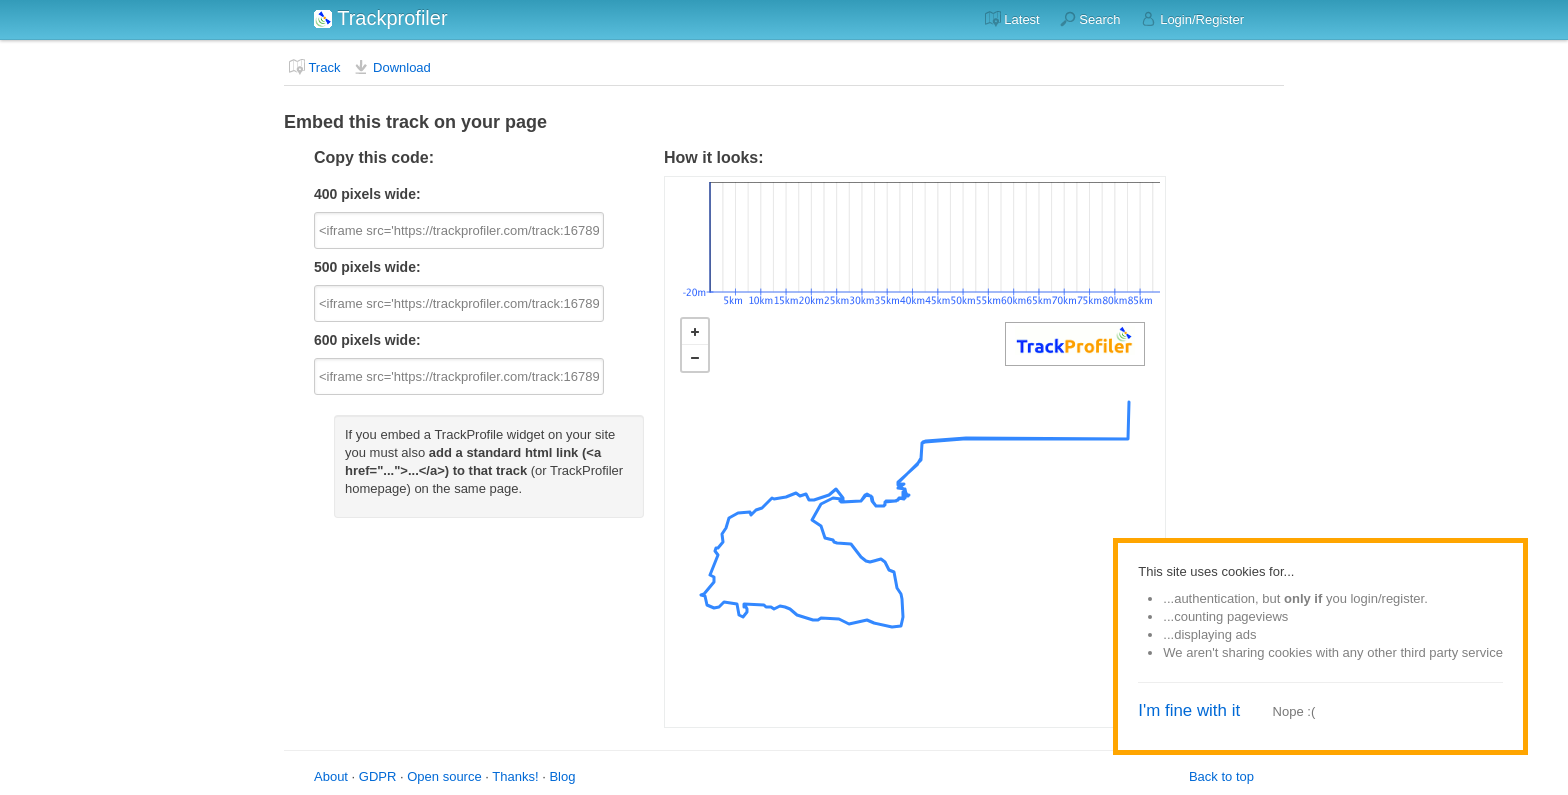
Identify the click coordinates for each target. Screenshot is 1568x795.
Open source (444, 776)
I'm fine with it (1189, 710)
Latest (1012, 19)
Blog (562, 776)
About (331, 776)
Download (391, 67)
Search (1090, 19)
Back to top (1221, 776)
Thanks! (515, 776)
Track (314, 67)
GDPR (378, 776)
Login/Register (1192, 19)
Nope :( (1294, 711)
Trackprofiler (381, 18)
